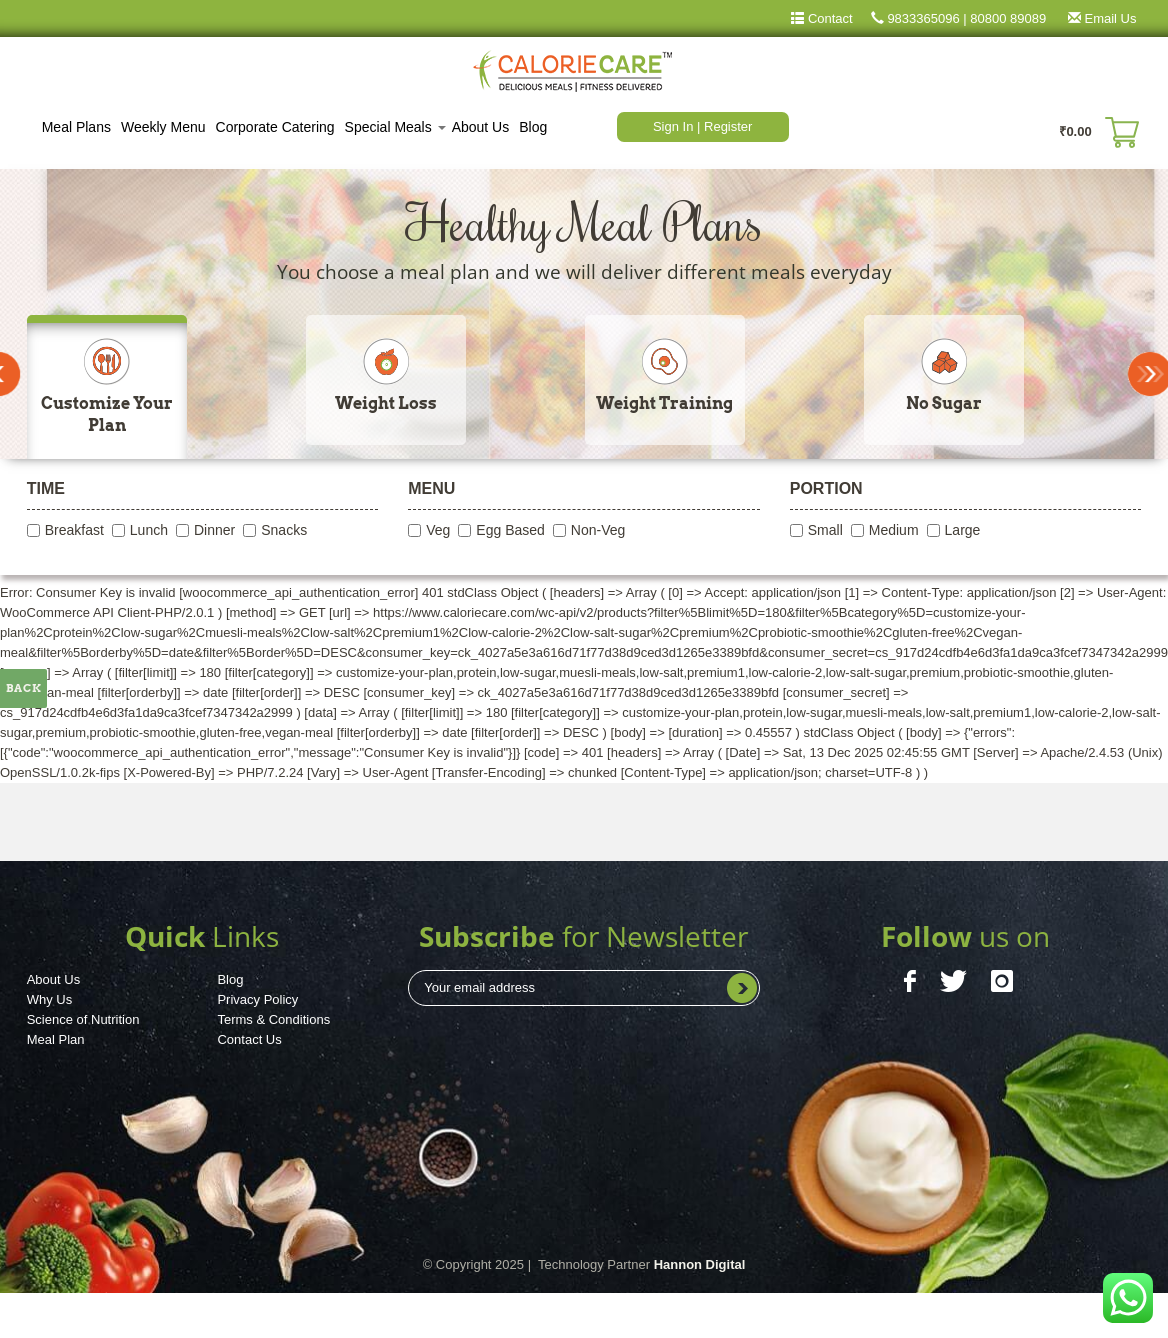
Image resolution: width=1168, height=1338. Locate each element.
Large (963, 530)
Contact (828, 18)
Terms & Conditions (273, 1019)
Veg (438, 530)
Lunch (149, 530)
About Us (481, 127)
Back (24, 688)
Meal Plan (56, 1039)
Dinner (214, 530)
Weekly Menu (163, 127)
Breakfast (74, 530)
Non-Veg (598, 530)
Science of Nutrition (83, 1019)
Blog (533, 127)
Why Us (50, 999)
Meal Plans (76, 127)
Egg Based (510, 530)
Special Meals (395, 127)
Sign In (675, 126)
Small (825, 530)
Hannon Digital (700, 1264)
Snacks (284, 530)
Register (728, 126)
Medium (894, 530)
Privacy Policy (257, 999)
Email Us (1094, 18)
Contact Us (249, 1039)
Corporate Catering (275, 127)
